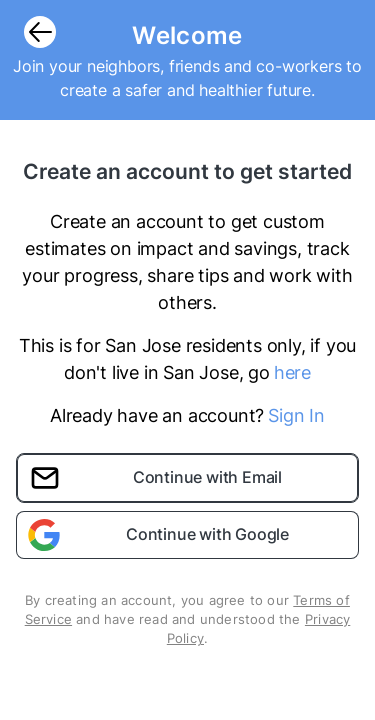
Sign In (296, 415)
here (292, 372)
